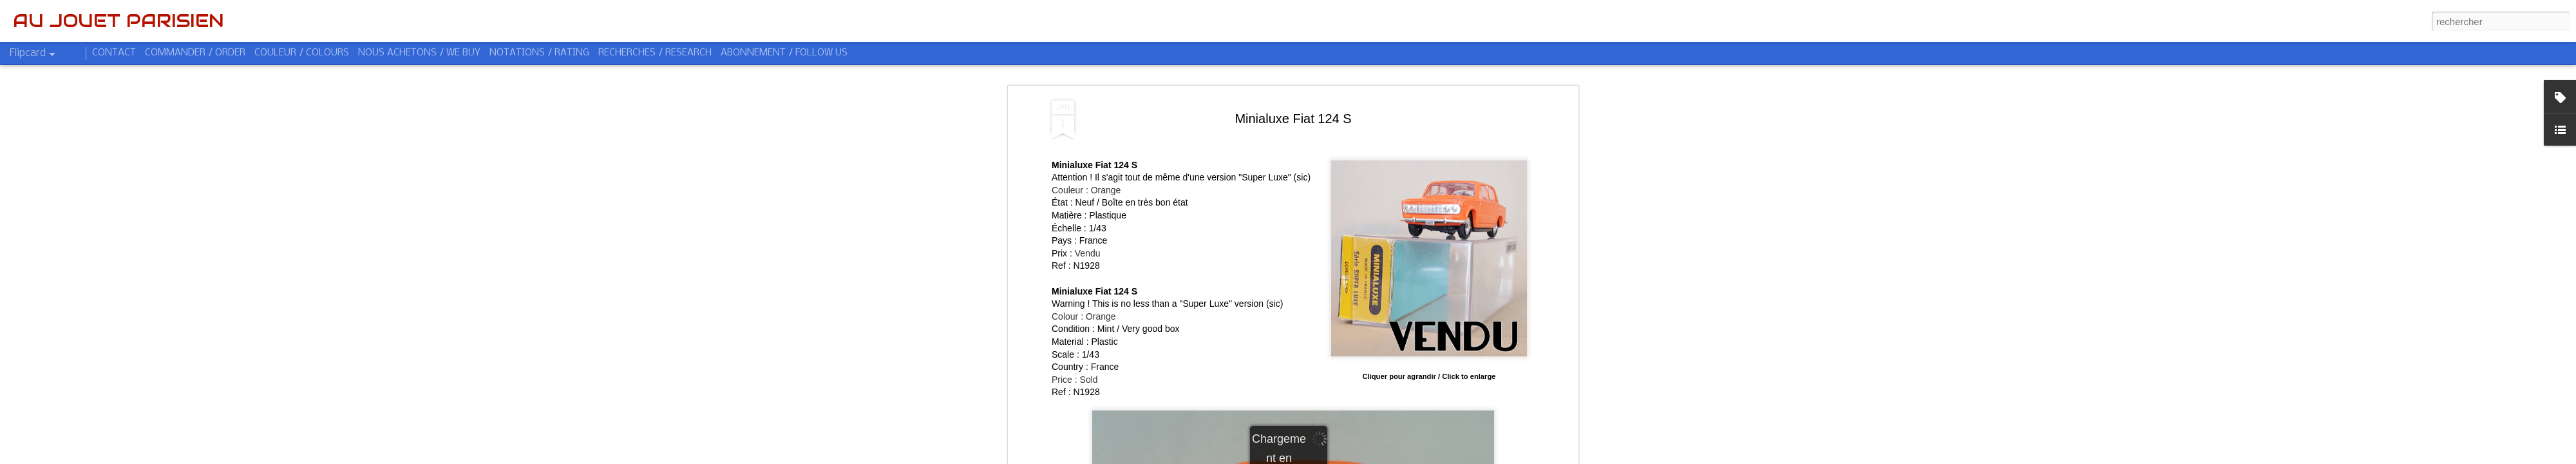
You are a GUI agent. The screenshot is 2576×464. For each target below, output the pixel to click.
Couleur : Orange (1086, 190)
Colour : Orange (1084, 316)
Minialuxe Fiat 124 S (1293, 118)
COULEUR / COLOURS (301, 53)
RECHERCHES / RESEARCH (655, 53)
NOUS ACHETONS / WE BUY (419, 53)
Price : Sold (1075, 379)
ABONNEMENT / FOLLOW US (784, 53)
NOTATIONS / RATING (539, 53)
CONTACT (114, 53)
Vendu (1088, 253)
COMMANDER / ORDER (195, 53)
